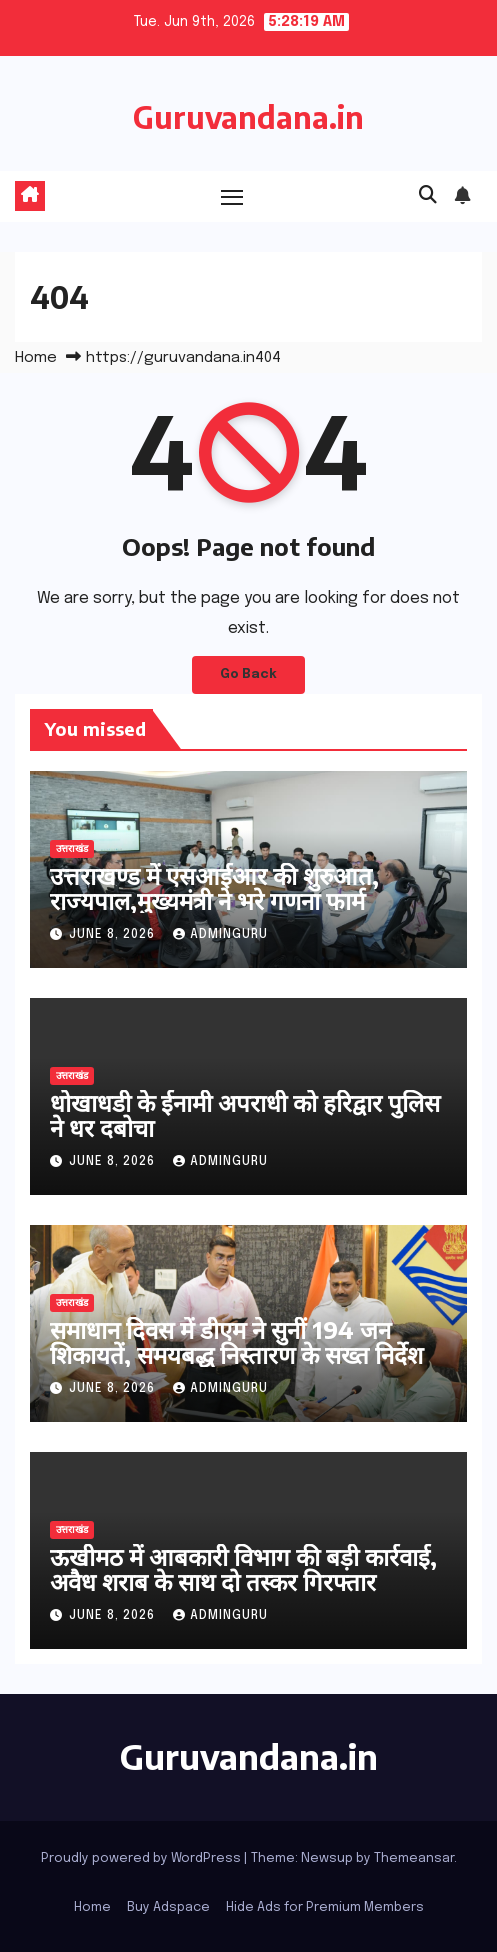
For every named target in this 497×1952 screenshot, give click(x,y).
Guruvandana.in (248, 117)
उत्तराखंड (72, 849)
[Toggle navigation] (232, 197)
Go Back (248, 674)
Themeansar (414, 1858)
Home (36, 358)
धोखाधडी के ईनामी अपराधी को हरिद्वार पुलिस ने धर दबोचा (245, 1114)
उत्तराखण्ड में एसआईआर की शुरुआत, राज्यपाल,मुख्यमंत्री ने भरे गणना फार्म (214, 887)
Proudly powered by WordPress (142, 1858)
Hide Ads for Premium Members (325, 1907)
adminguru (220, 935)
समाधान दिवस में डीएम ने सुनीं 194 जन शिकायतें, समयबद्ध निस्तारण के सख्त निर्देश (236, 1341)
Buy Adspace (168, 1907)
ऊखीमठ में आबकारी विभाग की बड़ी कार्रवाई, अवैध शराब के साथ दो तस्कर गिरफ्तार (243, 1568)
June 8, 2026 (114, 935)
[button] (428, 196)
